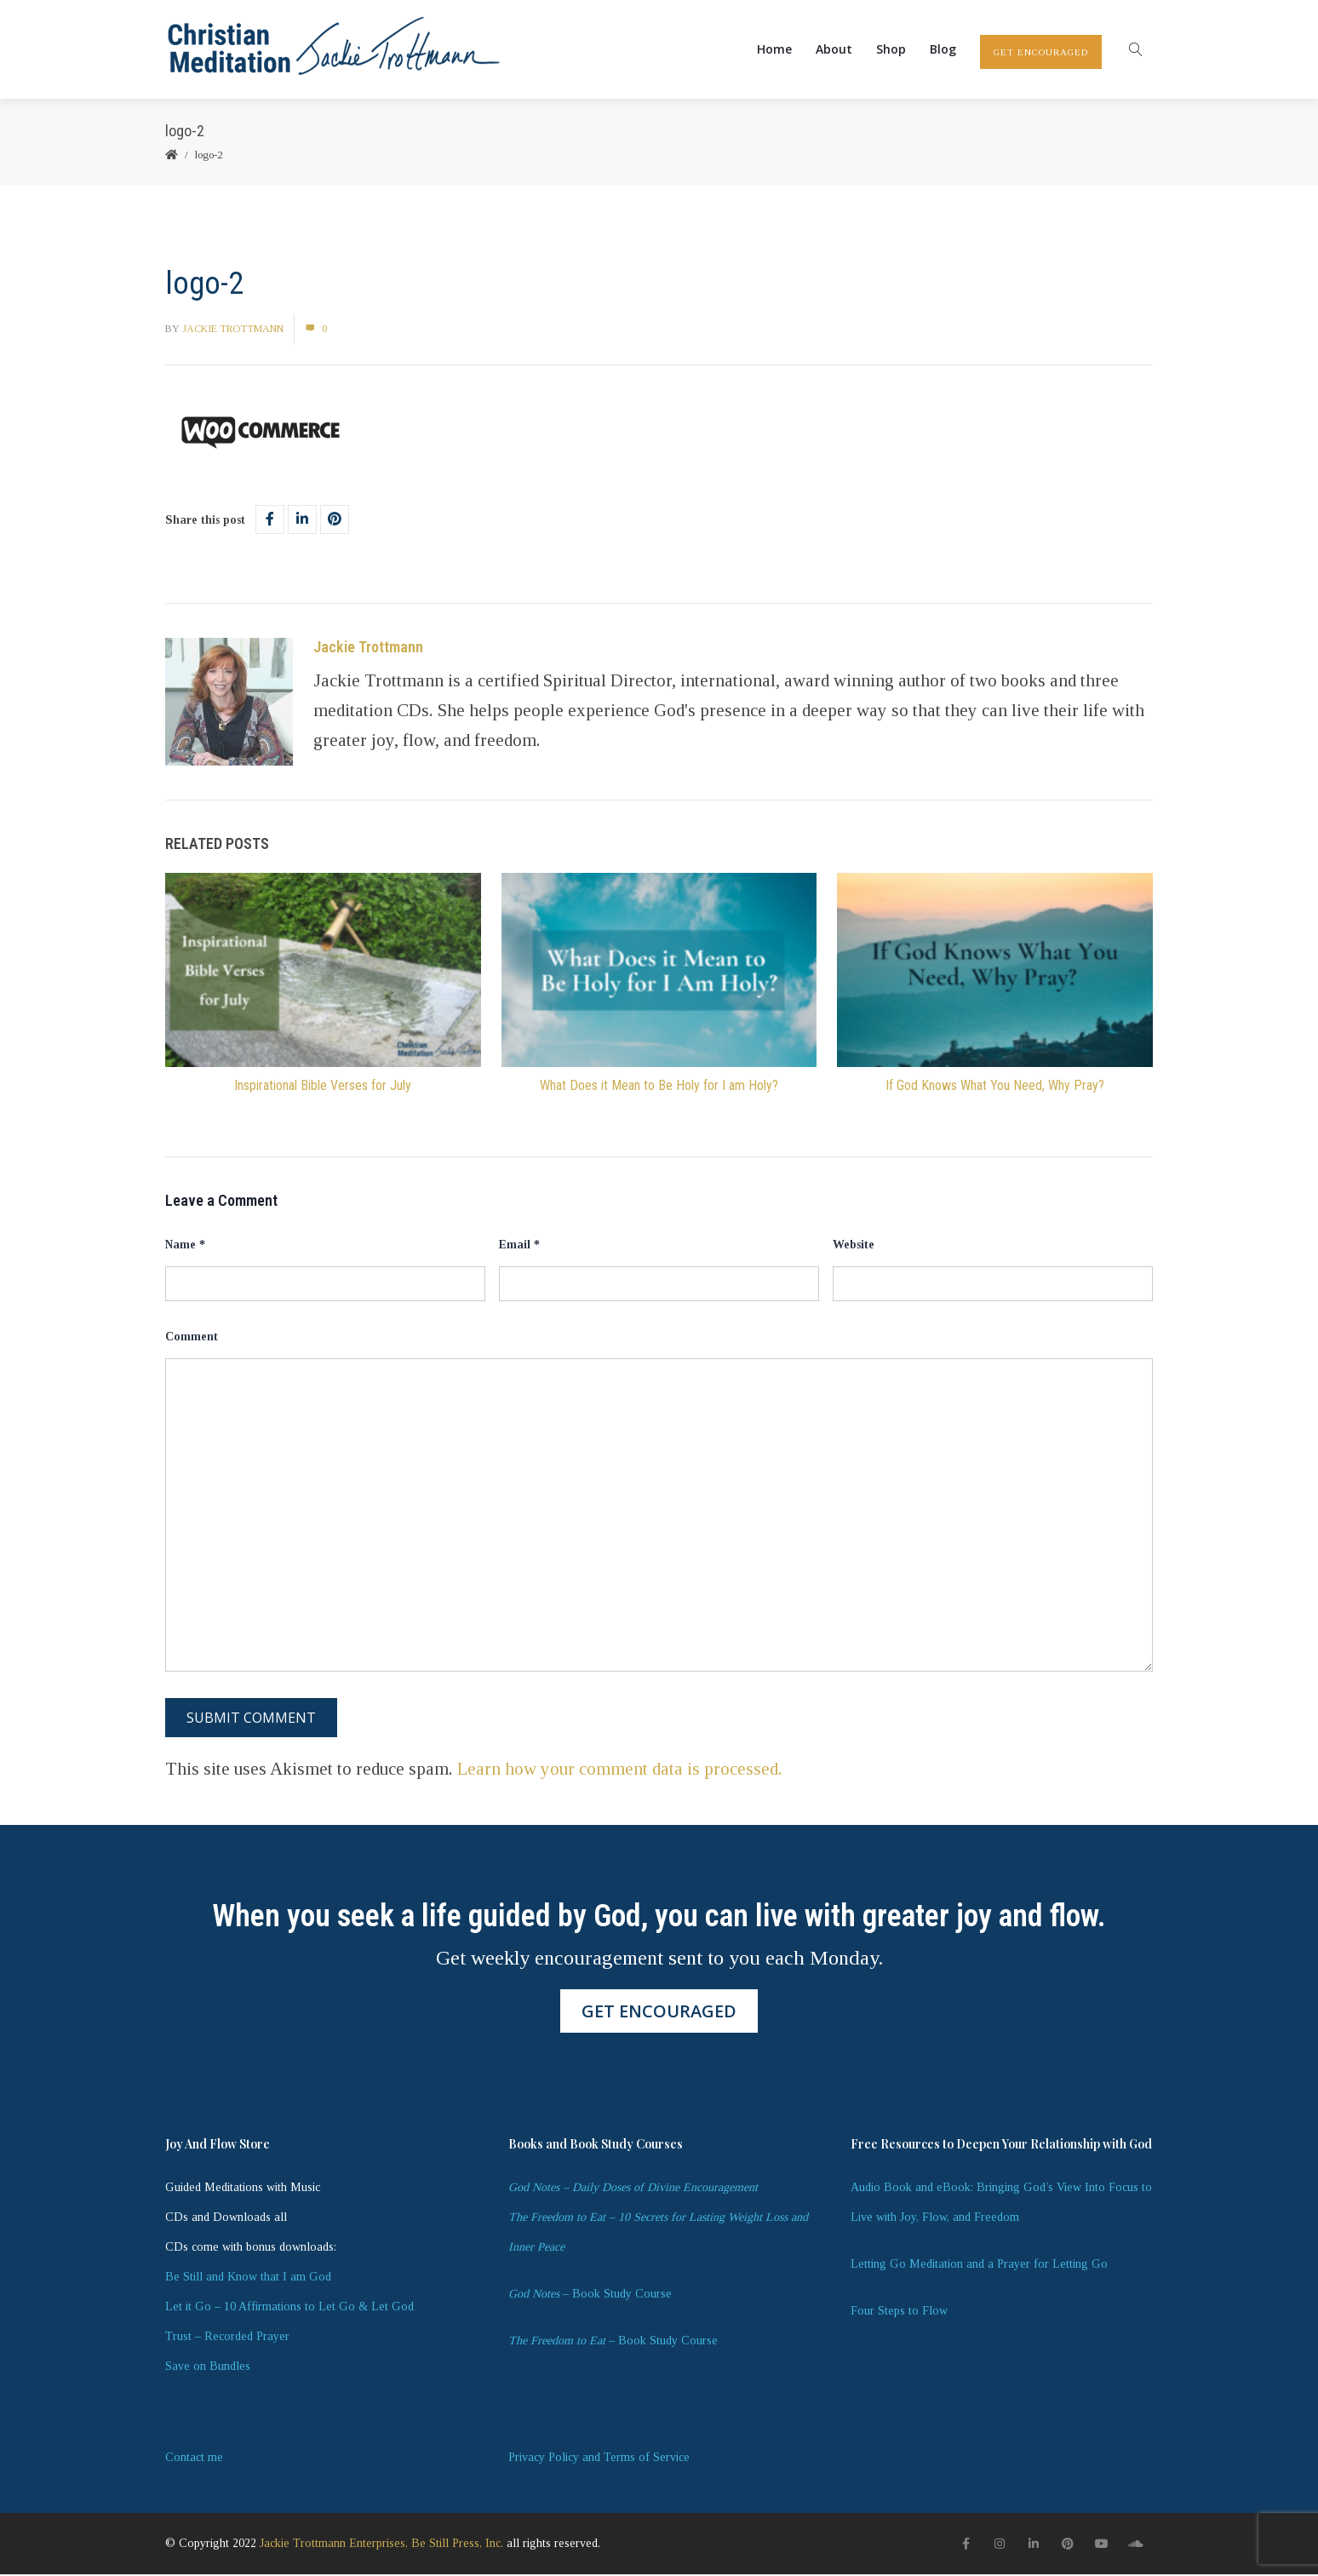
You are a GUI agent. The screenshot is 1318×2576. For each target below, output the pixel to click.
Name (185, 1246)
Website (853, 1246)
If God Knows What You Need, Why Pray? (994, 1087)
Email (519, 1246)
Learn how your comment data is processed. (619, 1770)
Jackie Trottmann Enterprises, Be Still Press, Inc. (381, 2545)
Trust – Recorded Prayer (227, 2338)
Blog (943, 50)
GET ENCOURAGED (1041, 53)
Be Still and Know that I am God (248, 2278)
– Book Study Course (590, 2295)
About (834, 50)
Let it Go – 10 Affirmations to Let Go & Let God (289, 2308)
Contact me (194, 2459)
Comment (191, 1338)
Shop (891, 50)
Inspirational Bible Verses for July (322, 1087)
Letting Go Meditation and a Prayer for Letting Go (979, 2265)
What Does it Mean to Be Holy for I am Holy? (659, 1087)
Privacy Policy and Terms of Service (599, 2459)
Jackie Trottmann (233, 330)
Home (774, 50)
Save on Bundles (207, 2367)
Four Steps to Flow (899, 2312)
